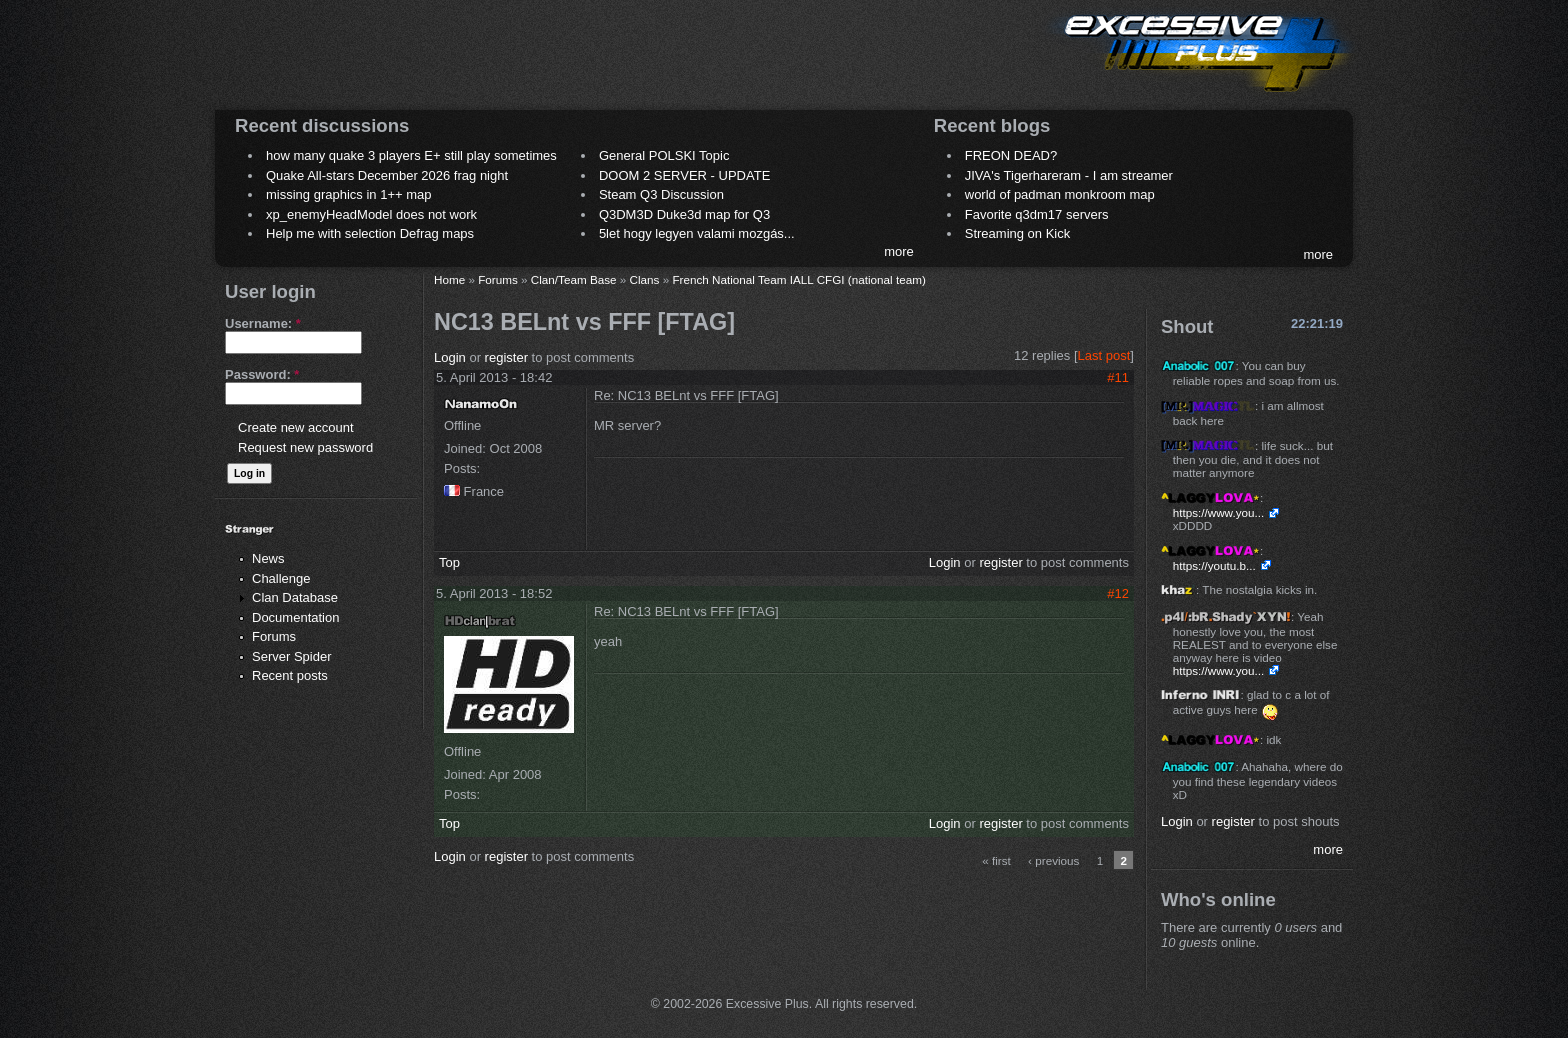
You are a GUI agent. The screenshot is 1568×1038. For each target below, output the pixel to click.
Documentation (295, 617)
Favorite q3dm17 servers (1037, 214)
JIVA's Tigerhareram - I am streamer (1069, 175)
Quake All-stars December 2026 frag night (387, 175)
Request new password (305, 447)
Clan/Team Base (574, 279)
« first (996, 860)
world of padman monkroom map (1060, 194)
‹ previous (1053, 860)
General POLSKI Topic (664, 155)
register (506, 357)
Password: (262, 374)
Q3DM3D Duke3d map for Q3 (684, 214)
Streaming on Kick (1018, 233)
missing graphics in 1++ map (348, 194)
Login (450, 357)
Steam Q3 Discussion (661, 194)
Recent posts (290, 675)
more (899, 251)
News (268, 558)
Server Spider (291, 656)
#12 (1118, 593)
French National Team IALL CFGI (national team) (798, 279)
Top (449, 562)
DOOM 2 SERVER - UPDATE (684, 175)
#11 (1118, 377)
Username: (263, 323)
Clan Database (295, 597)
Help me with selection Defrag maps (370, 233)
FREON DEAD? (1011, 155)
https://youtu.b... (1214, 565)
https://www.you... (1219, 512)
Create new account (296, 427)
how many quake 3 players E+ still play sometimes (411, 155)
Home (449, 279)
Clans (645, 279)
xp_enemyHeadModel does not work (371, 214)
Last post (1104, 355)
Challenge (281, 578)
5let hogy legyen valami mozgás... (697, 233)
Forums (274, 636)
